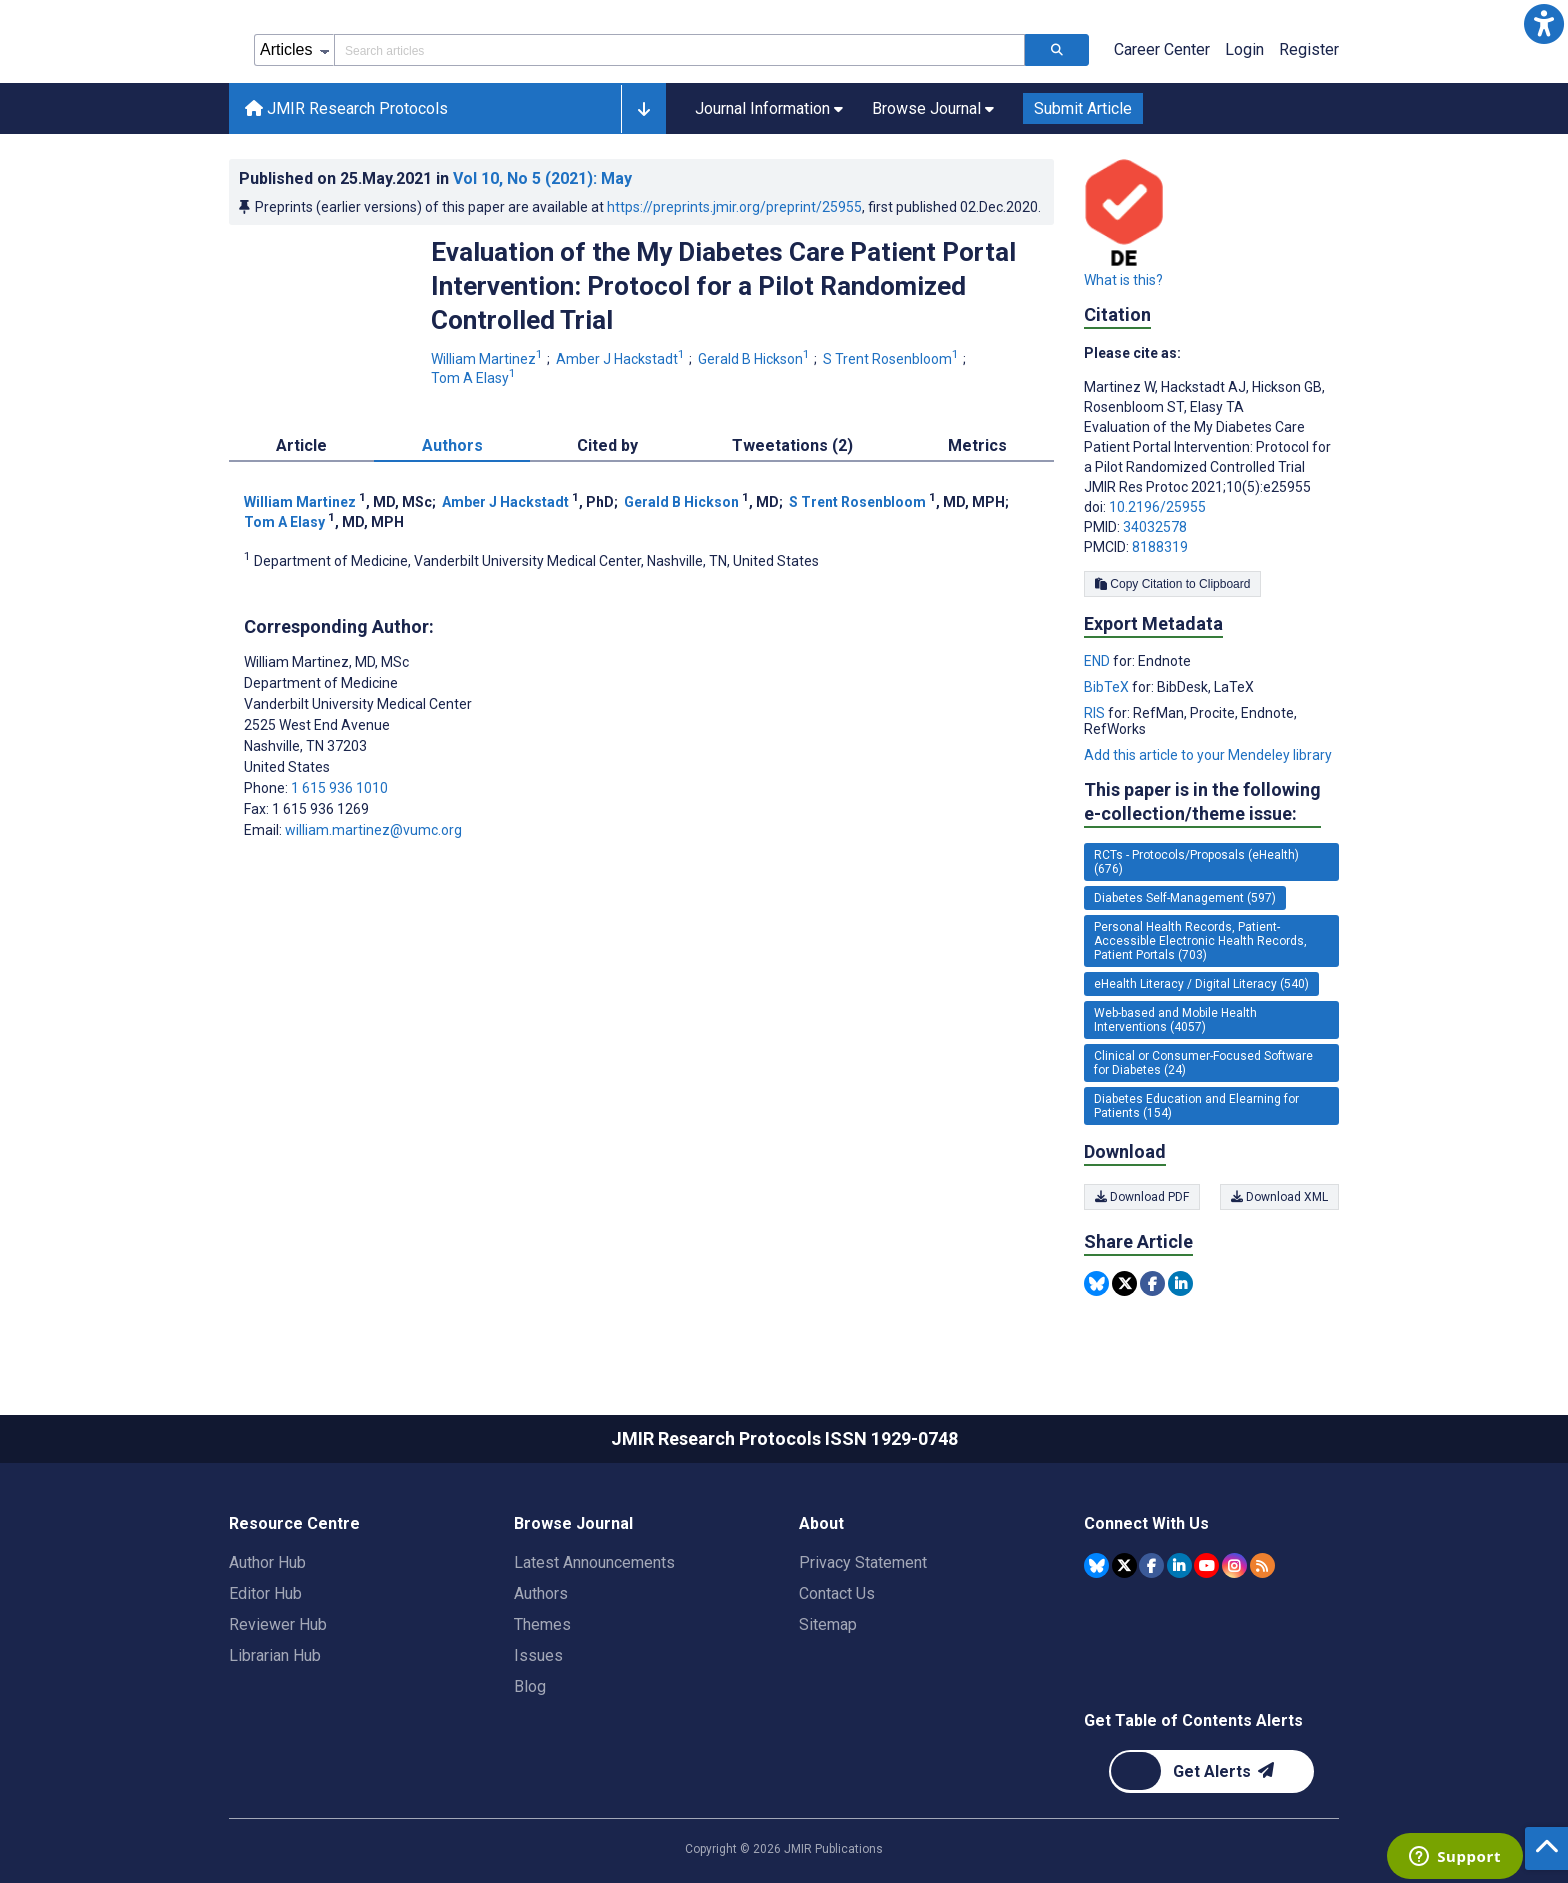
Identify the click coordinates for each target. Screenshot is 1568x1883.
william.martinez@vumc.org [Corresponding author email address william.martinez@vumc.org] (373, 830)
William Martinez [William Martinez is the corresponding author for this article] (326, 662)
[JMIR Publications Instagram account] (1234, 1565)
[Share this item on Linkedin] (1180, 1283)
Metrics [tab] (977, 445)
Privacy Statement (863, 1562)
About (821, 1523)
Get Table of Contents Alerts (1193, 1720)
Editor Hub (265, 1593)
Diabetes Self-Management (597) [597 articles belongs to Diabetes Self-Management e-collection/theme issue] (1185, 898)
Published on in (435, 178)
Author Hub (267, 1562)
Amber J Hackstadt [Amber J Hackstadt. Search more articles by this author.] (622, 359)
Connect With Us (1146, 1523)
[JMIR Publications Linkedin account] (1179, 1565)
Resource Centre (294, 1523)
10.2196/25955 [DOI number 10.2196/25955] (1157, 507)
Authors (541, 1593)
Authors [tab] (452, 445)
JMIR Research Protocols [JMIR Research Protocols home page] (346, 108)
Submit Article (1083, 108)
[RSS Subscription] (1262, 1565)
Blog (530, 1686)
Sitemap (828, 1624)
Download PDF (1142, 1197)
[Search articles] (1057, 50)
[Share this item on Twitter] (1124, 1283)
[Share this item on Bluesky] (1096, 1283)
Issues (538, 1655)
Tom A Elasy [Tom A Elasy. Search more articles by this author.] (475, 378)
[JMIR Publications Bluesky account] (1096, 1565)
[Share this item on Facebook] (1152, 1283)
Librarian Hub (275, 1655)
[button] (1544, 24)
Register (1309, 49)
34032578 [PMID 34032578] (1155, 527)
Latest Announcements (594, 1562)
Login (1244, 49)
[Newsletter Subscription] (1211, 1771)
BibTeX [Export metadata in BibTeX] (1108, 687)
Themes (542, 1624)
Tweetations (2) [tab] (792, 445)
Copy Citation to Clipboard (1172, 584)
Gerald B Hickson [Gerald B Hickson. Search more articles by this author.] (755, 359)
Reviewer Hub (278, 1624)
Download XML (1279, 1197)
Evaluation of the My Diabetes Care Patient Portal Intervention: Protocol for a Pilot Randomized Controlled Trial (723, 286)
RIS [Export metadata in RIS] (1096, 713)
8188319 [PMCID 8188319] (1160, 547)
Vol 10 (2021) (542, 178)
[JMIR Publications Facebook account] (1151, 1565)
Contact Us (837, 1593)
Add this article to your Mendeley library (1208, 755)
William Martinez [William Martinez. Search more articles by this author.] (488, 359)
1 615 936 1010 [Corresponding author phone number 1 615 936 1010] (339, 788)
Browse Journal (573, 1523)
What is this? (1123, 280)
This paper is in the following (1202, 802)
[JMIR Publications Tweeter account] (1124, 1565)
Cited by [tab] (607, 445)
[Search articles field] (679, 50)
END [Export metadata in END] (1098, 661)
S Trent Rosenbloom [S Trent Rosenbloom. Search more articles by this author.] (892, 359)
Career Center (1162, 49)
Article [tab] (301, 445)
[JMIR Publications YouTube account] (1206, 1565)
